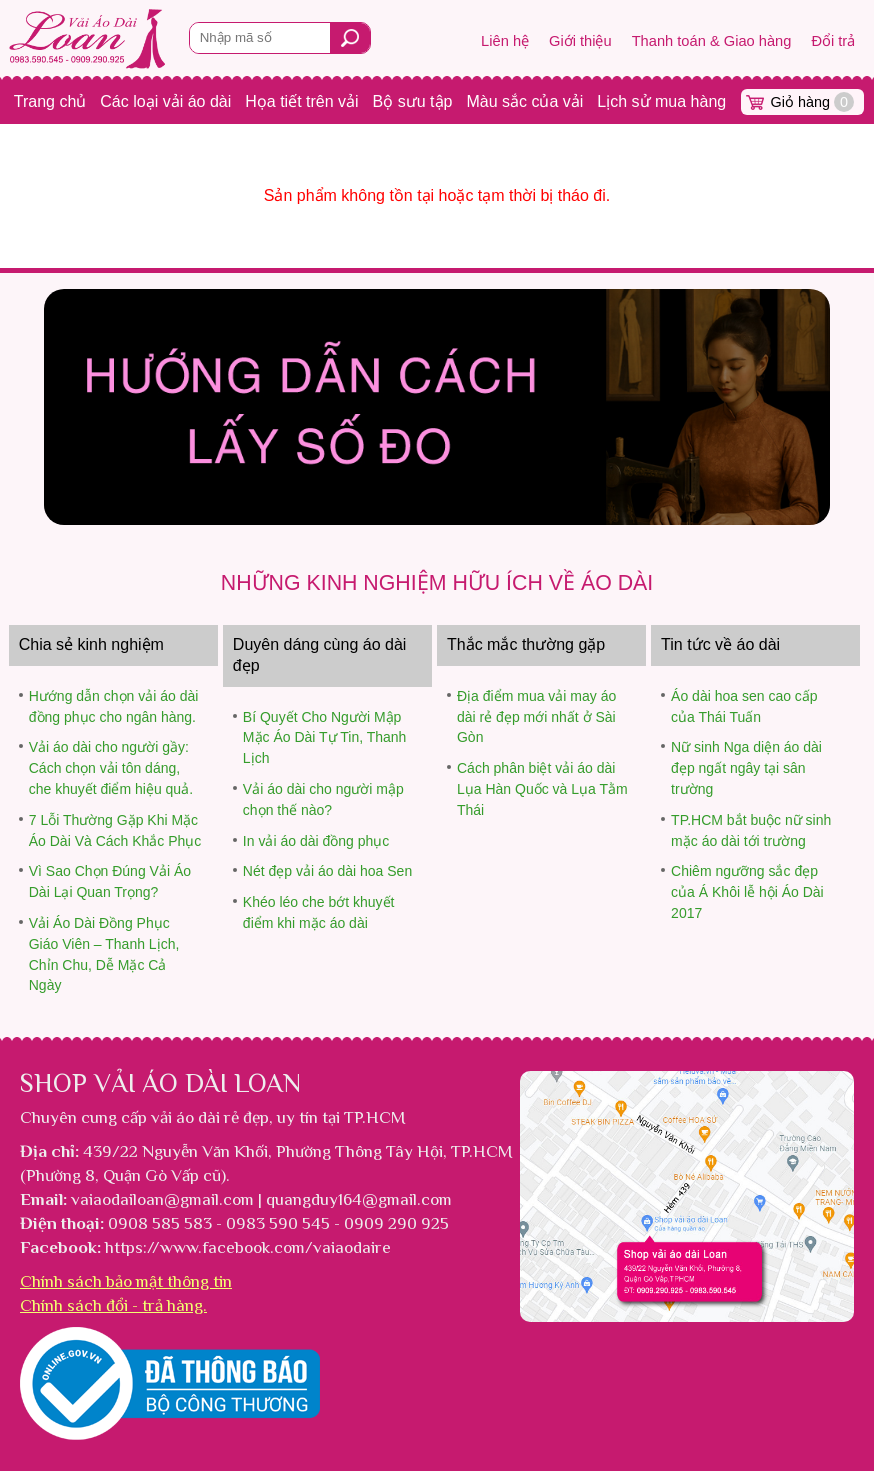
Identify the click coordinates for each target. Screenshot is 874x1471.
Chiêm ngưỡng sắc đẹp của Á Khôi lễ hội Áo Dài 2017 (747, 892)
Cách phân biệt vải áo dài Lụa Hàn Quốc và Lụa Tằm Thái (542, 789)
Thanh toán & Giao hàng (712, 41)
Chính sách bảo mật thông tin (126, 1281)
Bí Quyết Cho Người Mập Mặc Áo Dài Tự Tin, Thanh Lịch (325, 738)
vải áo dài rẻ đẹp (210, 1117)
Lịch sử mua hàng (661, 101)
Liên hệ (505, 41)
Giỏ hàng (812, 102)
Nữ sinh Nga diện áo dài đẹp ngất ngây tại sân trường (746, 768)
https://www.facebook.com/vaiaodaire (248, 1247)
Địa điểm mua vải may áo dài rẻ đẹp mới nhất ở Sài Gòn (536, 717)
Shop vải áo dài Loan (160, 1083)
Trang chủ (50, 101)
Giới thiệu (580, 41)
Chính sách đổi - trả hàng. (113, 1305)
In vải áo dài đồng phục (316, 841)
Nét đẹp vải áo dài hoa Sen (327, 871)
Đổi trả (833, 41)
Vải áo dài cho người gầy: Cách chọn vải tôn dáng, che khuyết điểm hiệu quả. (111, 768)
